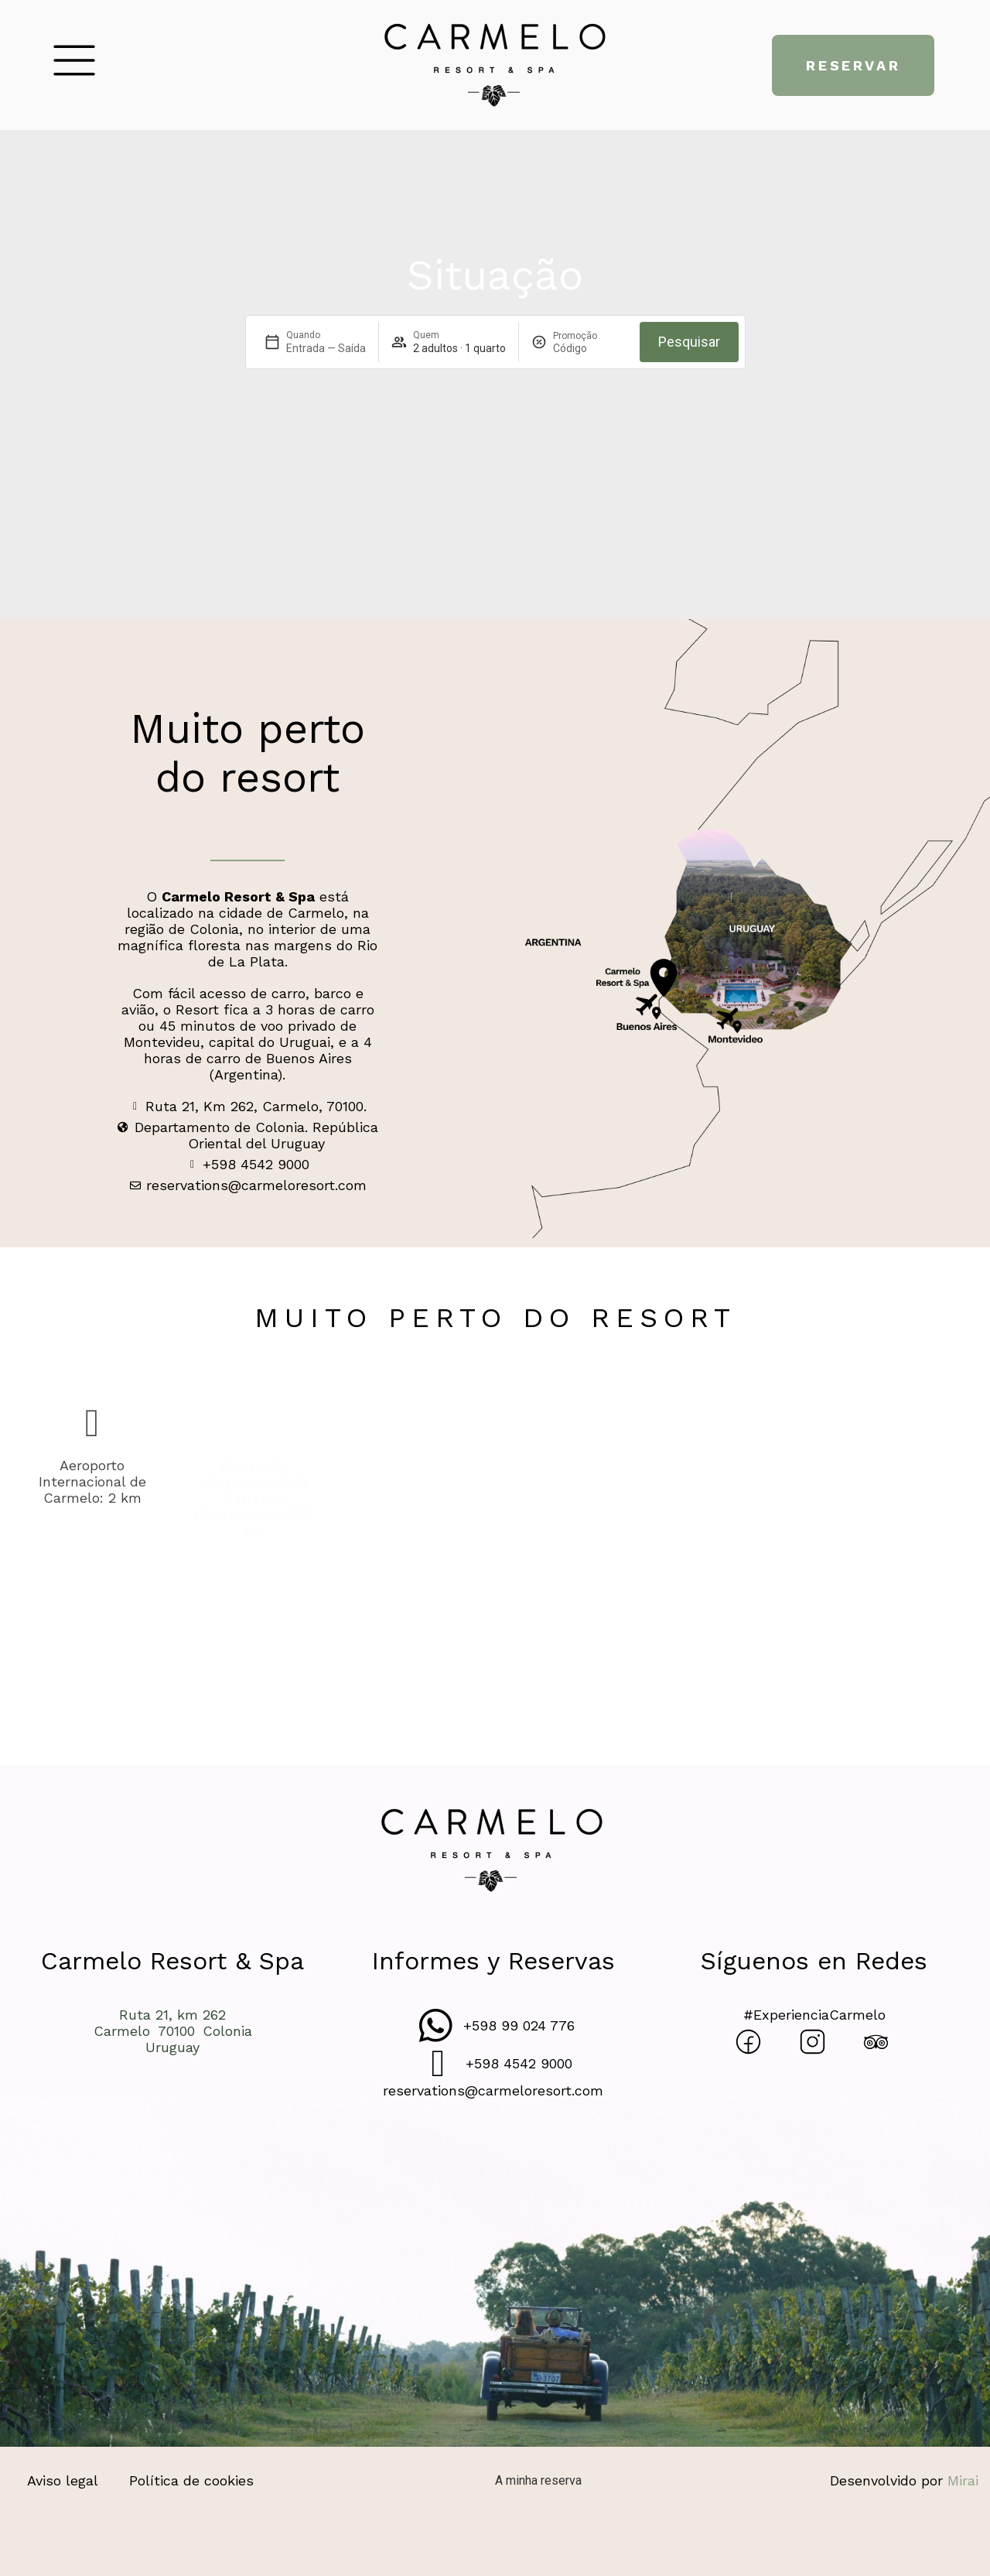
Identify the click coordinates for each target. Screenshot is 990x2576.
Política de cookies (191, 2480)
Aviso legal (62, 2480)
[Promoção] (590, 348)
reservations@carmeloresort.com (493, 2090)
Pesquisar (689, 342)
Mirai (962, 2480)
